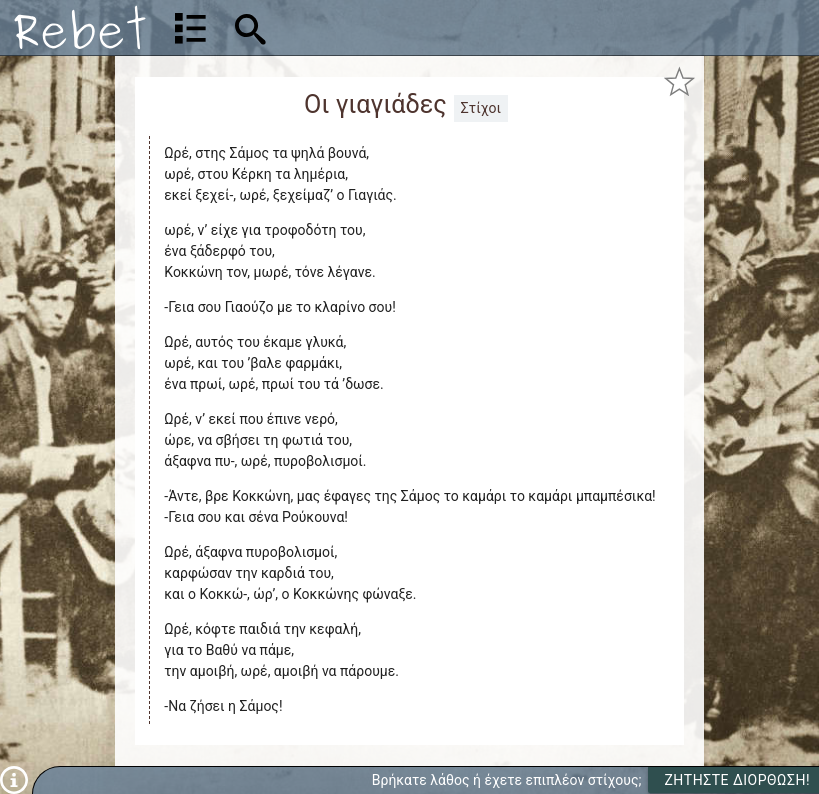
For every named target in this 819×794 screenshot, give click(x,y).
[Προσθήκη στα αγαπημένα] (679, 81)
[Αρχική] (80, 27)
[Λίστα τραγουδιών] (190, 28)
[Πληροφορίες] (14, 779)
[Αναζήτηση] (377, 27)
